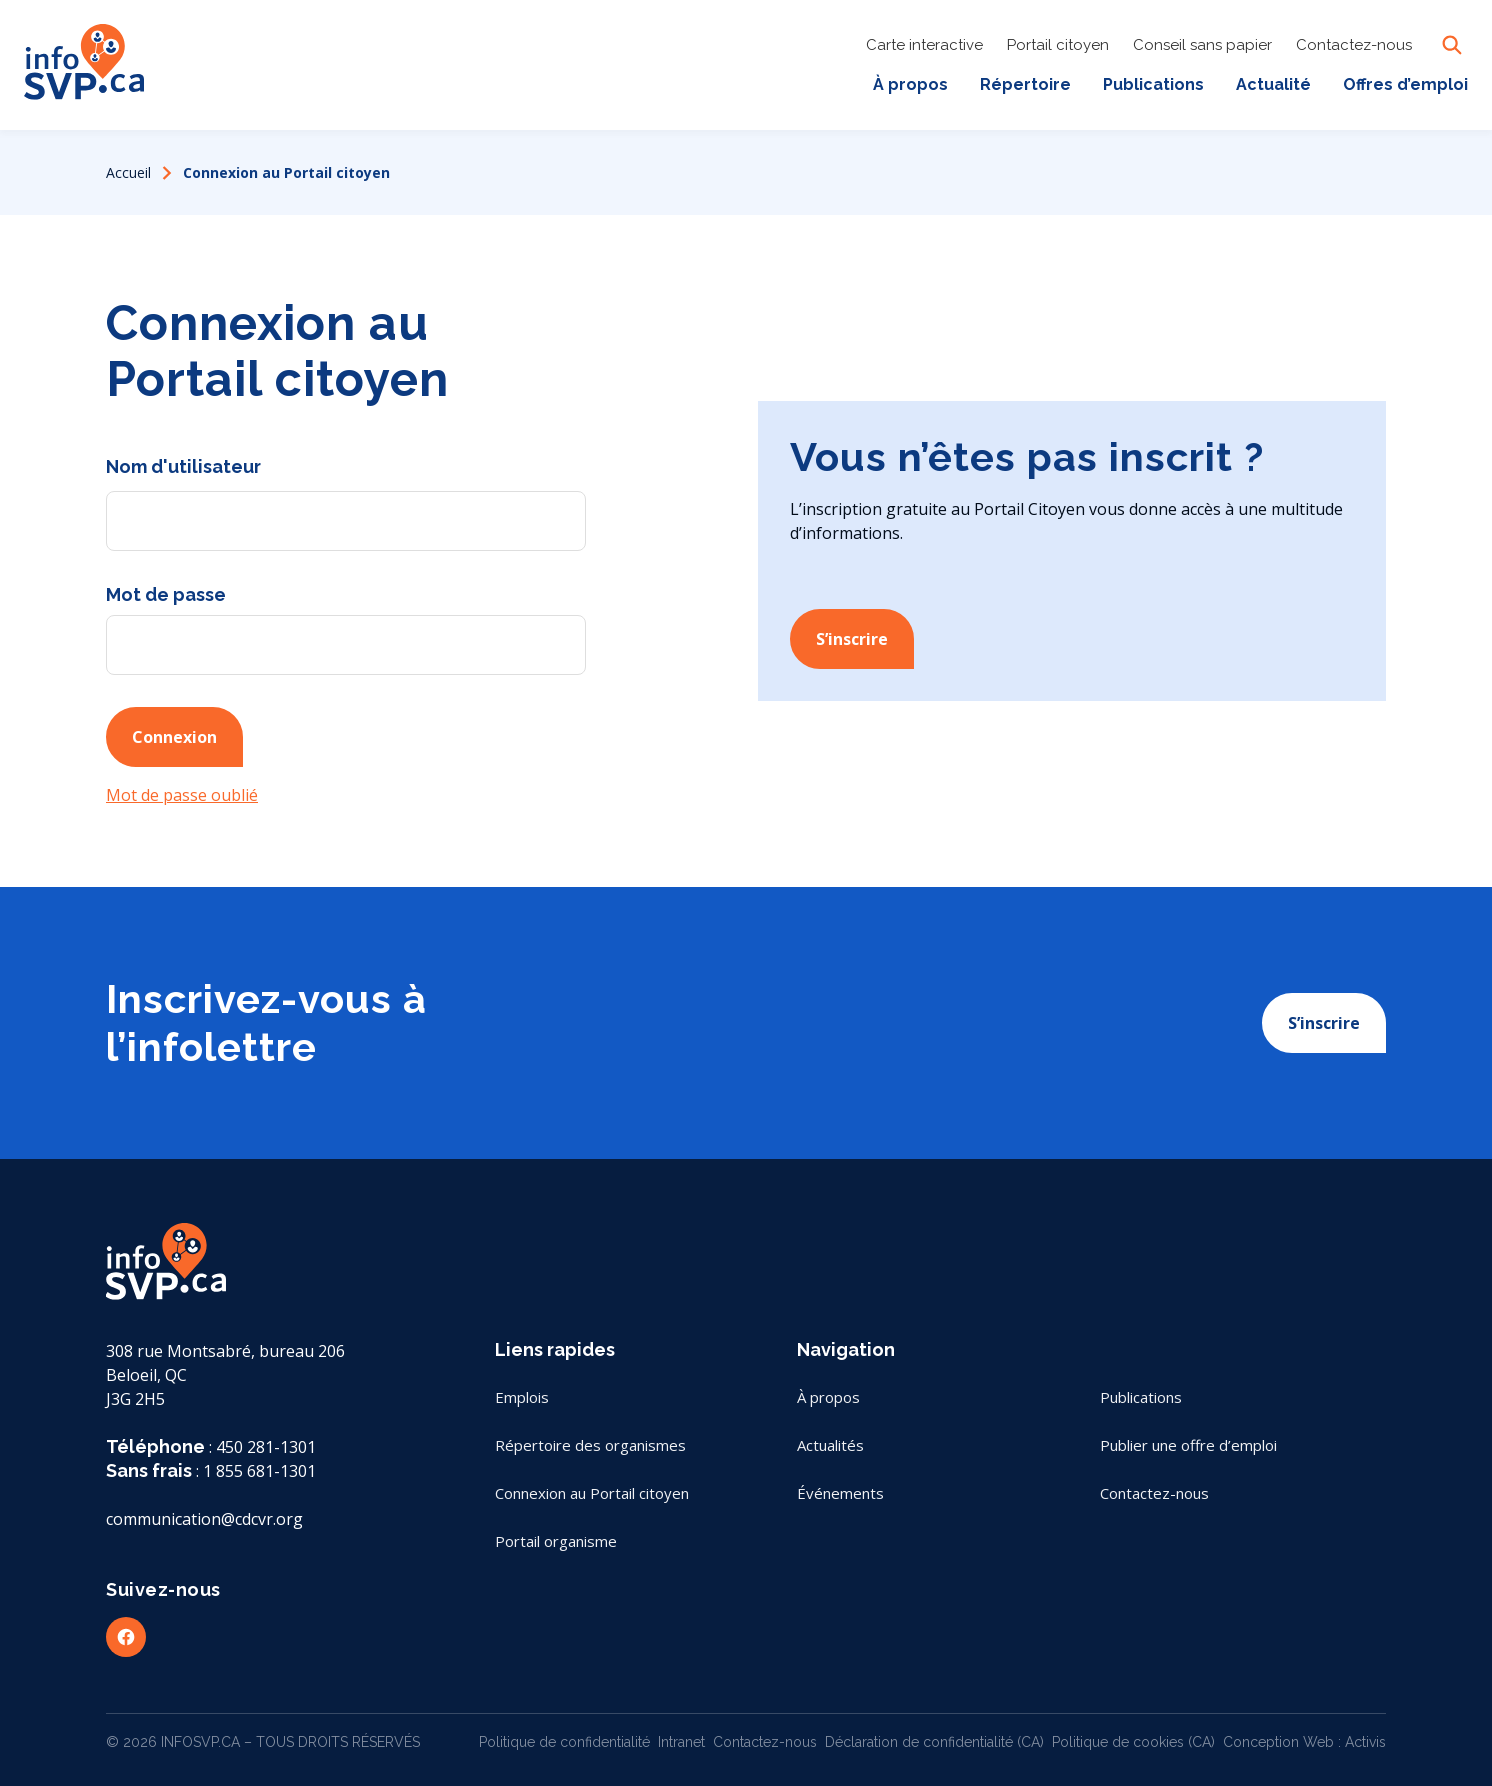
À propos (910, 84)
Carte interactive (924, 45)
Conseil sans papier (1202, 45)
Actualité (1273, 84)
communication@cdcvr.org (204, 1519)
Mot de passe (166, 594)
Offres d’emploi (1405, 84)
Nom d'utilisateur (183, 466)
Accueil (128, 172)
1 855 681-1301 (259, 1471)
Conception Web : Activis (1304, 1742)
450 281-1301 (266, 1447)
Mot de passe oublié (182, 795)
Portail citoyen (1058, 45)
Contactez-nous (1354, 45)
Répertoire (1025, 84)
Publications (1153, 84)
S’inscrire (852, 639)
